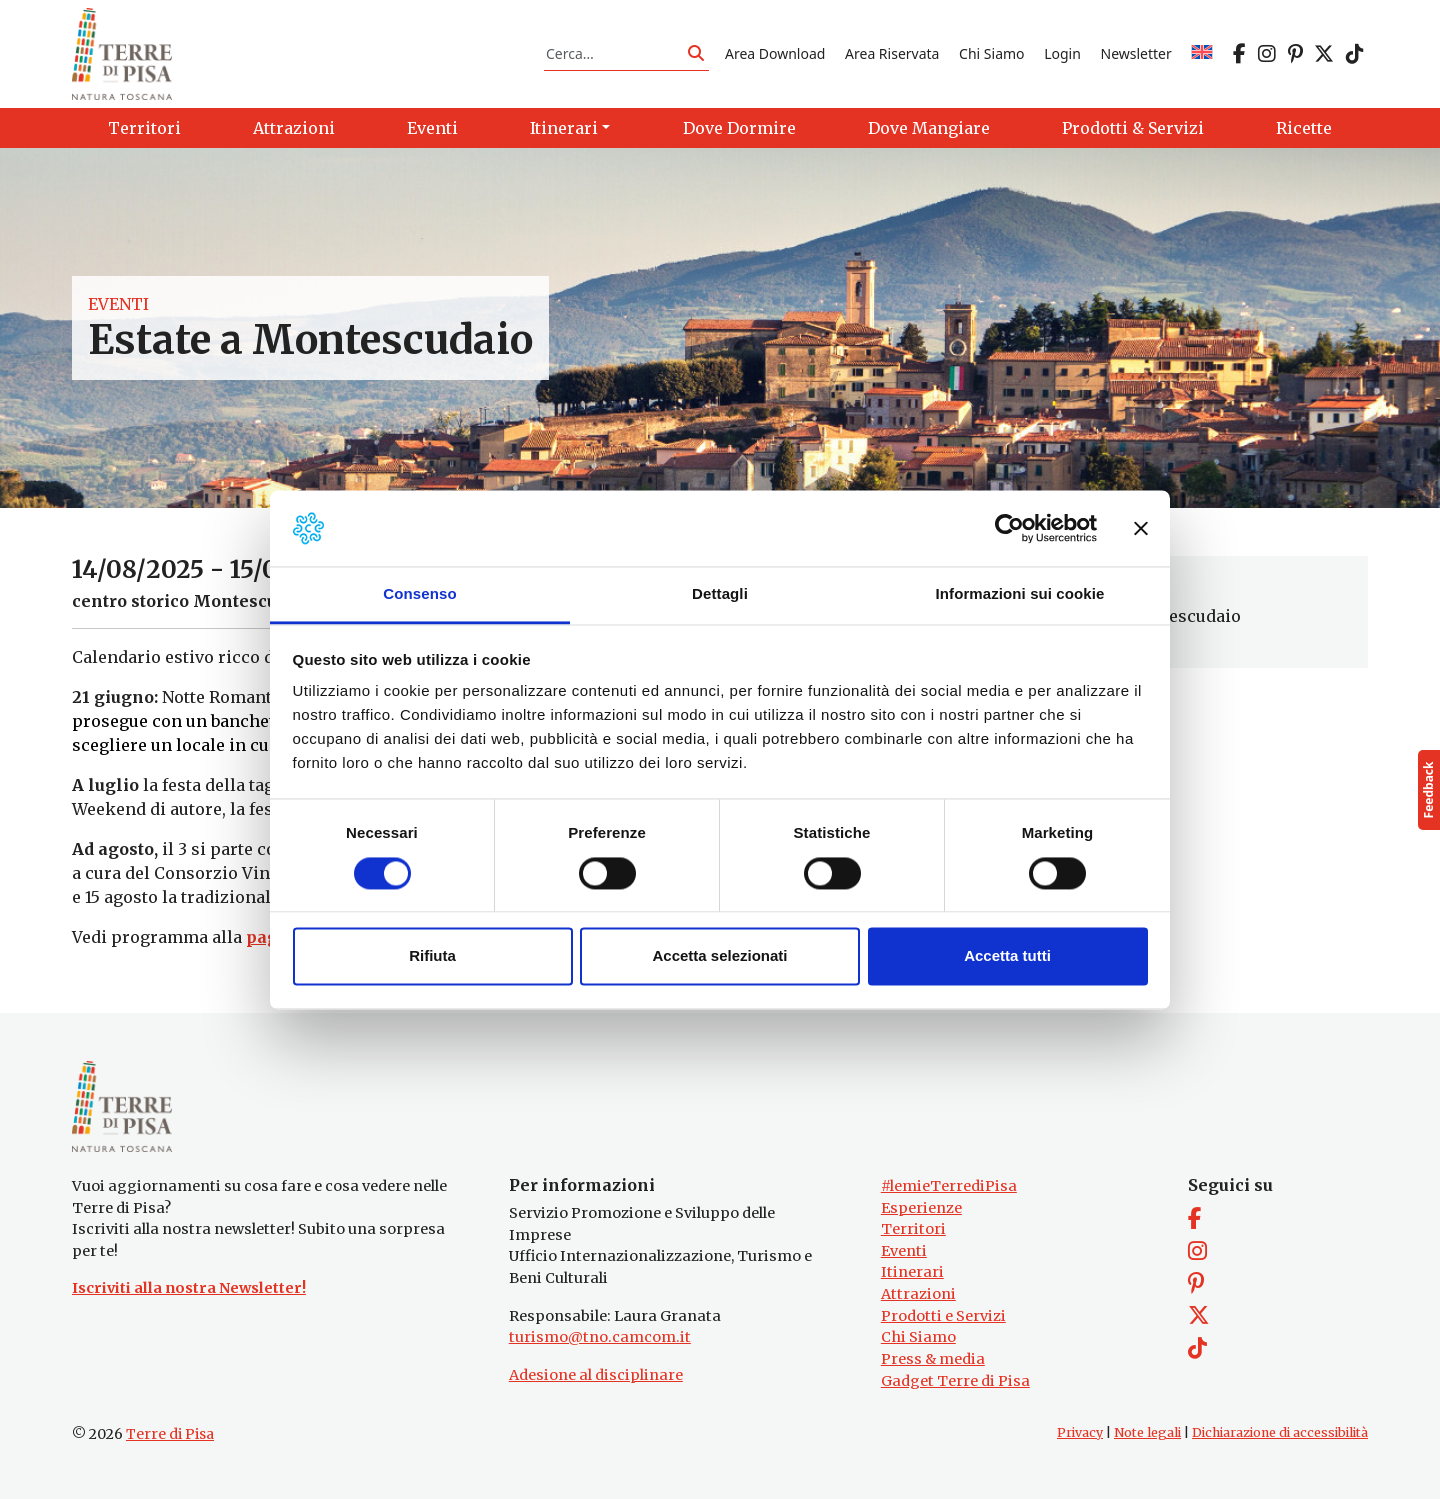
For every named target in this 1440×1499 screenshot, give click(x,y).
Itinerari (912, 1272)
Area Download (775, 53)
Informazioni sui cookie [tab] (1020, 594)
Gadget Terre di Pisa (955, 1381)
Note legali (1147, 1432)
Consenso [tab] (419, 594)
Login (1062, 53)
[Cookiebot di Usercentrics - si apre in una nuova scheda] (1009, 528)
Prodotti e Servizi (943, 1316)
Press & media (933, 1359)
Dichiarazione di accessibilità (1280, 1432)
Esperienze (921, 1208)
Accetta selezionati (719, 956)
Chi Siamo (991, 53)
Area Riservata (892, 53)
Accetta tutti (1007, 956)
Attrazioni (918, 1294)
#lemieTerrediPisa (949, 1186)
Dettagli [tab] (720, 594)
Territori (913, 1229)
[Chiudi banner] (1141, 528)
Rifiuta (432, 956)
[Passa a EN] (1202, 53)
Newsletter (1136, 53)
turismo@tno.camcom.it (600, 1337)
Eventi (118, 304)
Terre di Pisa (170, 1434)
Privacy (1080, 1432)
